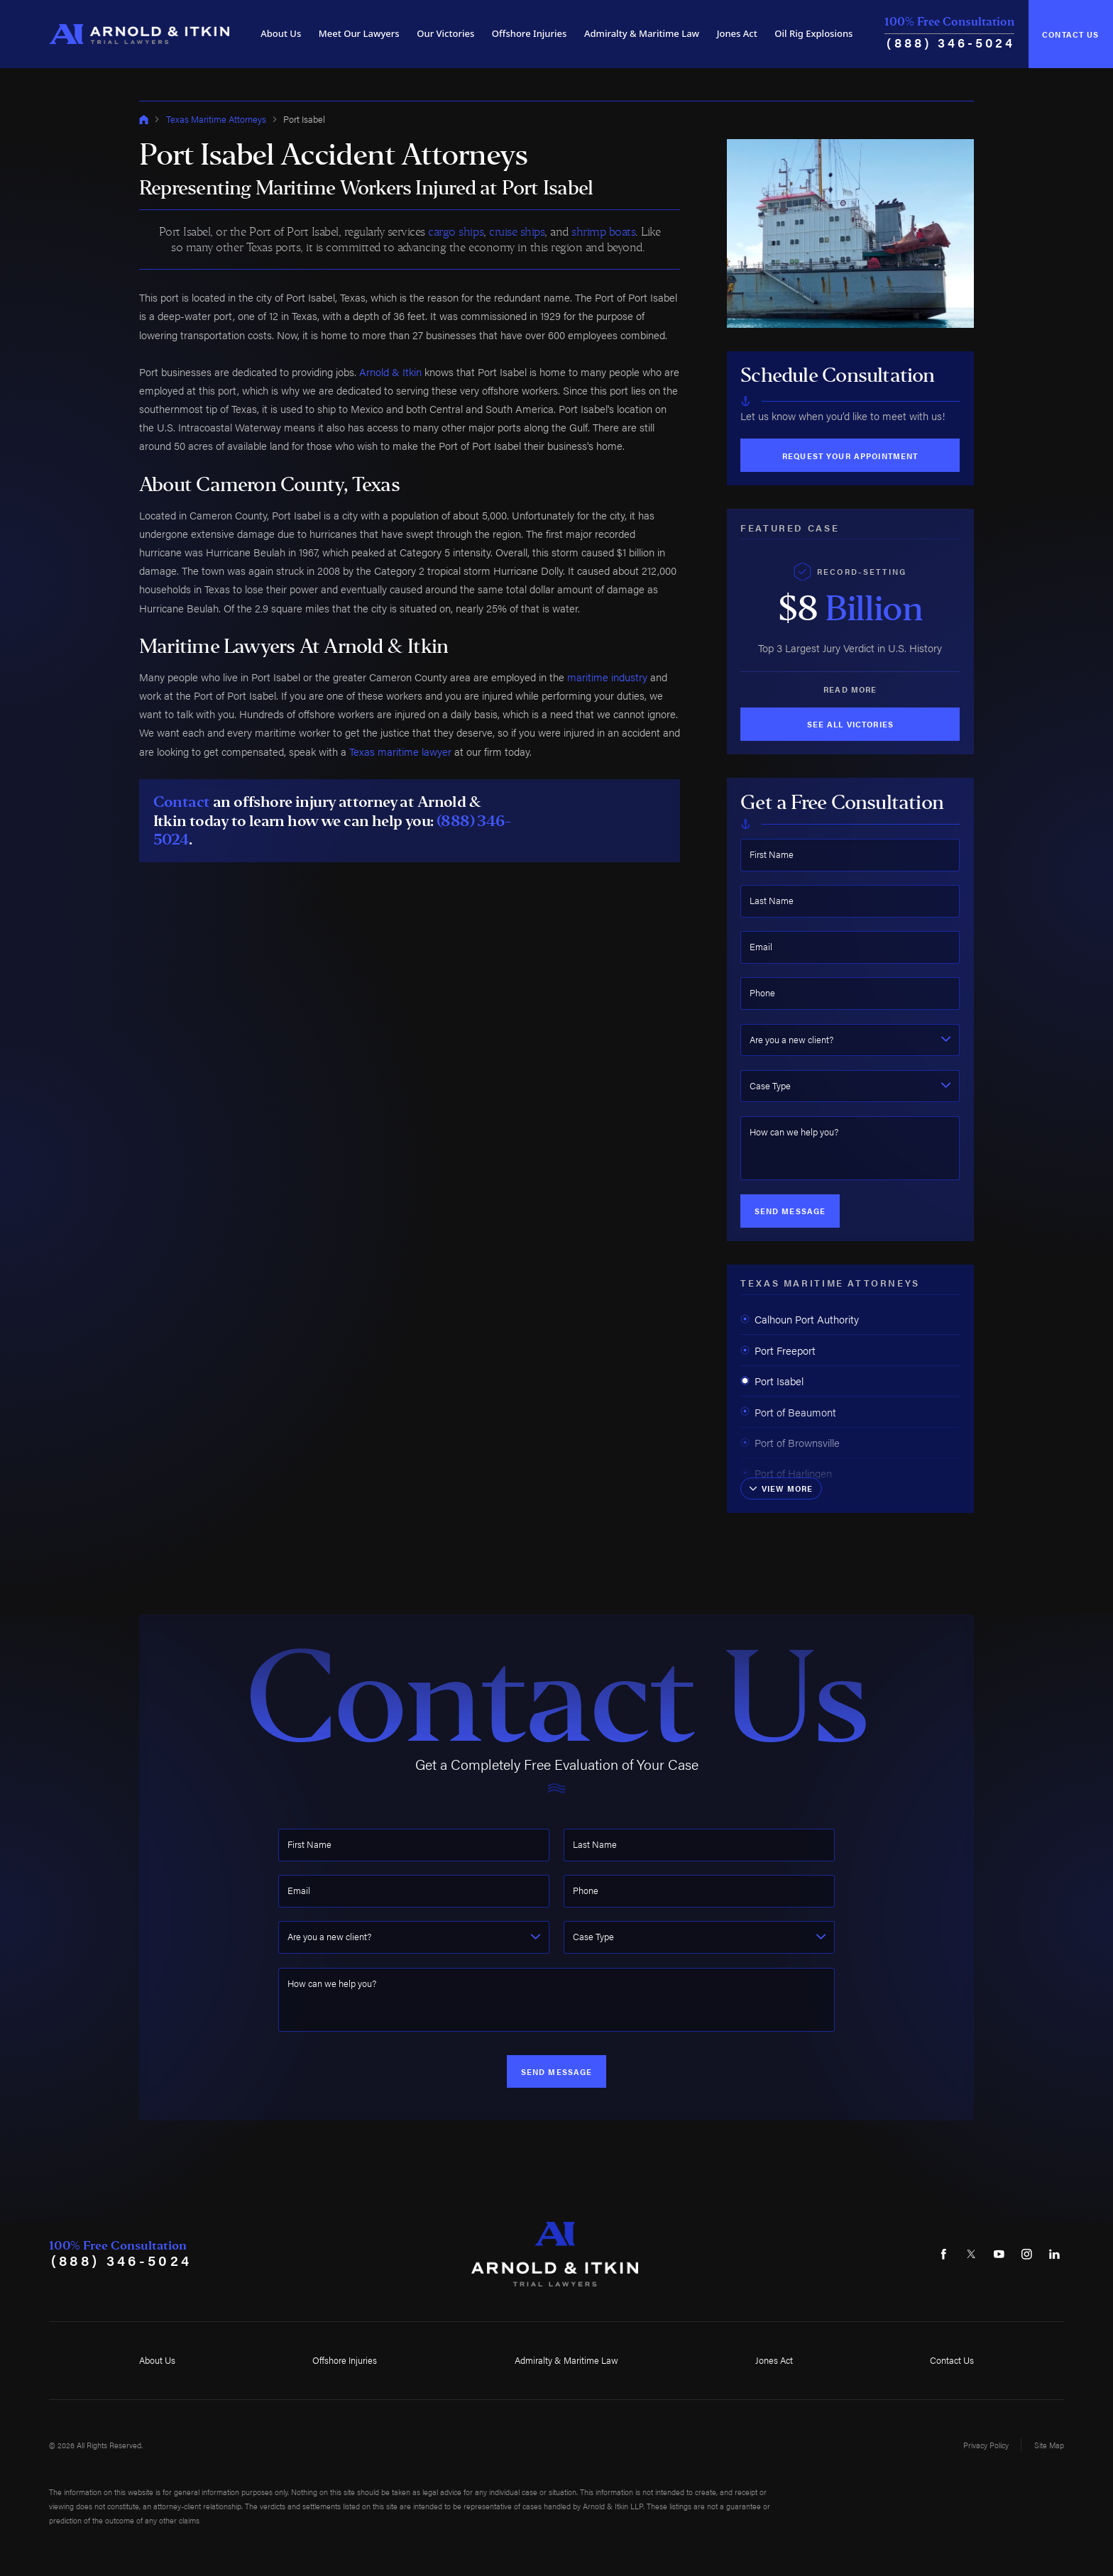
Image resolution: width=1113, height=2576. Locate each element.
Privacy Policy (986, 2444)
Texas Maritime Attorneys (216, 119)
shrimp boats (603, 231)
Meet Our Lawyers (359, 33)
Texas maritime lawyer (400, 751)
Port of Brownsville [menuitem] (790, 1442)
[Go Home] (143, 119)
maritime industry (607, 676)
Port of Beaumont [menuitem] (788, 1411)
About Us (281, 33)
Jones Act (737, 33)
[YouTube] (998, 2254)
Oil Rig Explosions (813, 33)
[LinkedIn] (1054, 2254)
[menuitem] (281, 34)
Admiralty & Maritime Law (641, 33)
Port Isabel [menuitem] (772, 1380)
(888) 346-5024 (951, 42)
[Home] (139, 34)
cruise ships (516, 231)
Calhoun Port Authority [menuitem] (799, 1318)
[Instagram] (1026, 2254)
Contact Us (1070, 34)
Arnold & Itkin (390, 371)
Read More (850, 689)
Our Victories (445, 33)
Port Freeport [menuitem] (778, 1350)
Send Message (790, 1210)
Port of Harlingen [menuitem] (786, 1472)
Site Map (1049, 2444)
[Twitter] (971, 2254)
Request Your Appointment (850, 455)
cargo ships (455, 231)
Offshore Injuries (529, 33)
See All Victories (850, 724)
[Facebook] (943, 2254)
